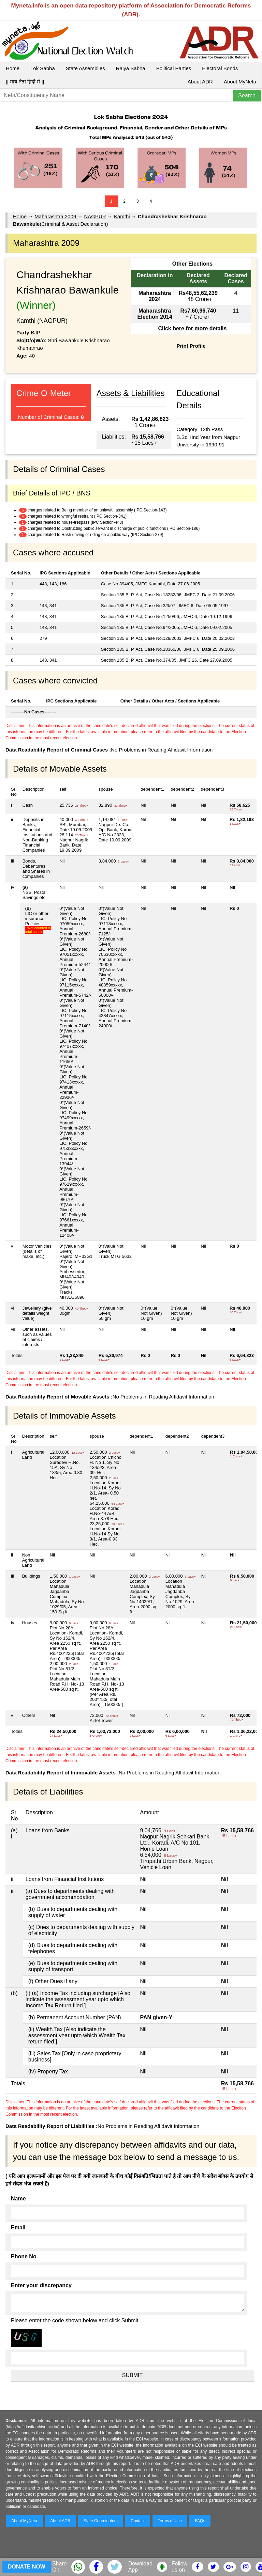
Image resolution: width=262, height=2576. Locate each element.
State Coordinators (101, 2520)
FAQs (200, 2520)
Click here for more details (192, 328)
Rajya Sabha (130, 68)
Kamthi (122, 216)
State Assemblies (85, 68)
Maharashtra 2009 (55, 216)
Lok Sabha (42, 68)
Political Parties (173, 68)
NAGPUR (95, 216)
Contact (138, 2520)
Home (12, 68)
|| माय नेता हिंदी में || (25, 81)
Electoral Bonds (220, 68)
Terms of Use (170, 2520)
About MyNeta (240, 81)
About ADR (200, 81)
